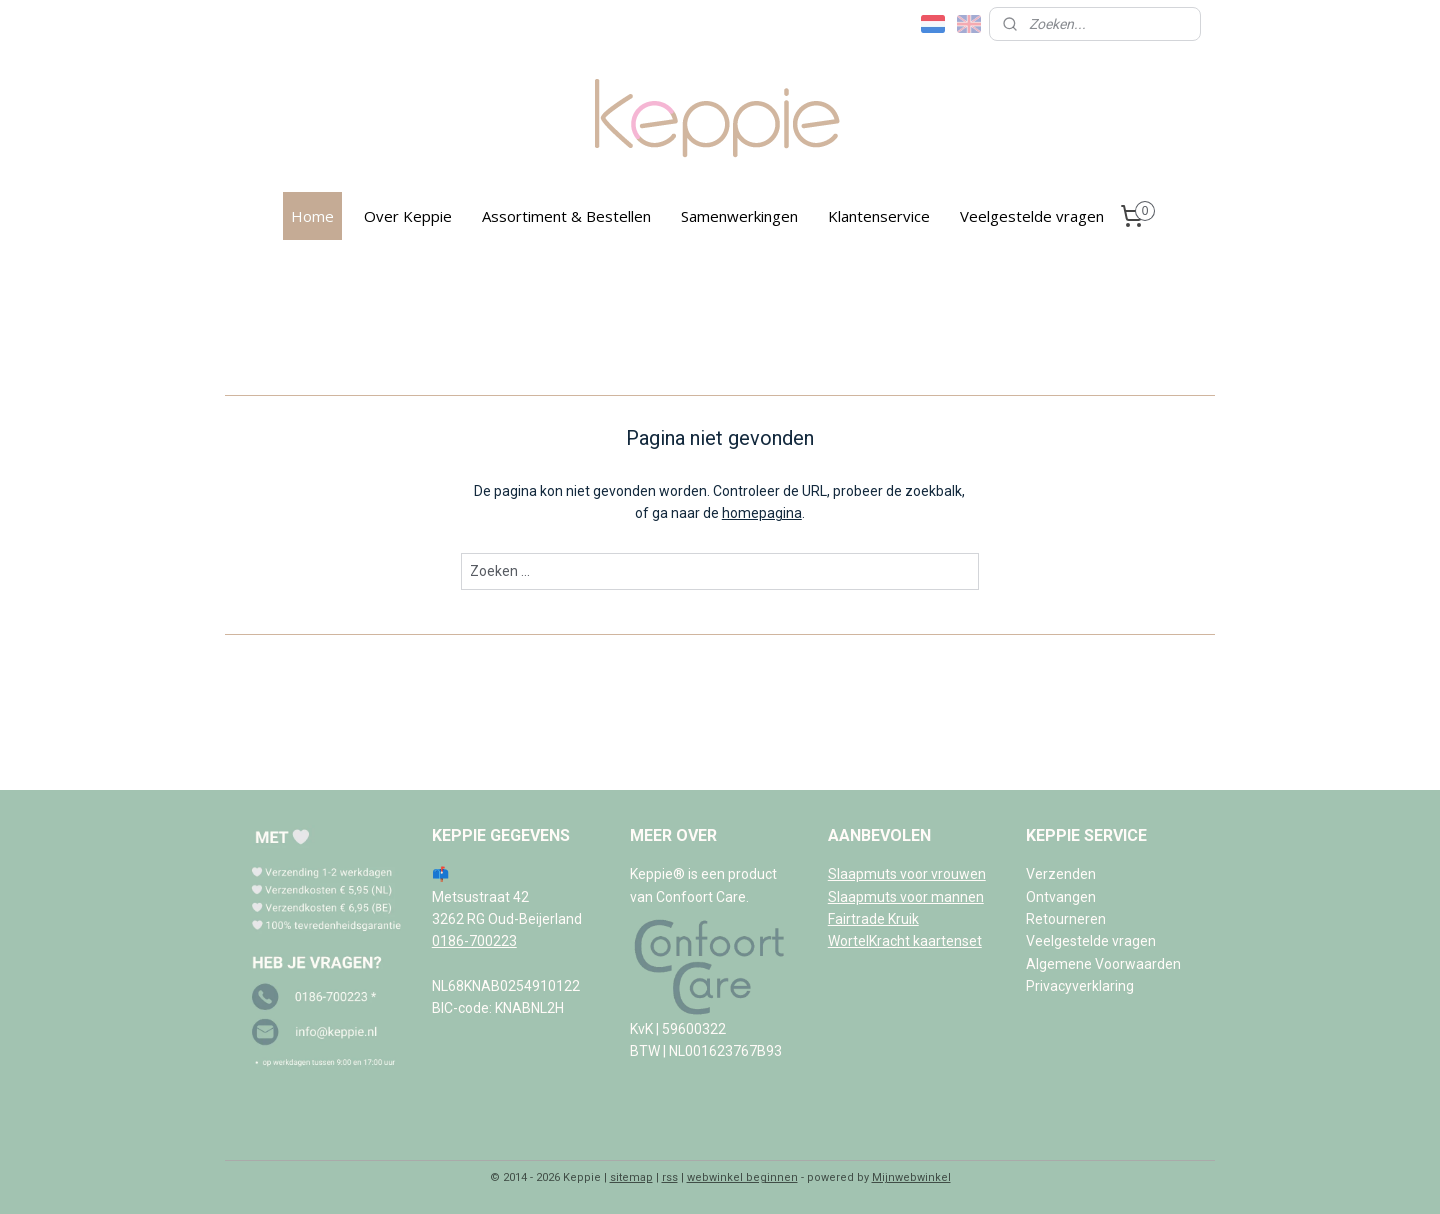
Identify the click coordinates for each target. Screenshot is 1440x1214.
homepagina (762, 513)
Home (312, 216)
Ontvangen (1061, 897)
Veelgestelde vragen (1032, 216)
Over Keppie (408, 216)
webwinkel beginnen (742, 1177)
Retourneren (1066, 919)
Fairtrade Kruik (873, 919)
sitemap (631, 1177)
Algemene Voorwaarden (1103, 964)
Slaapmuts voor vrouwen (907, 874)
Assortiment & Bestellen (566, 216)
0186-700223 (474, 941)
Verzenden (1061, 874)
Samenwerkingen (739, 216)
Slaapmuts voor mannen (906, 897)
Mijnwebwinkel (911, 1177)
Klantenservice (879, 216)
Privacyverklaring (1080, 986)
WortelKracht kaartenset (905, 941)
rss (670, 1177)
